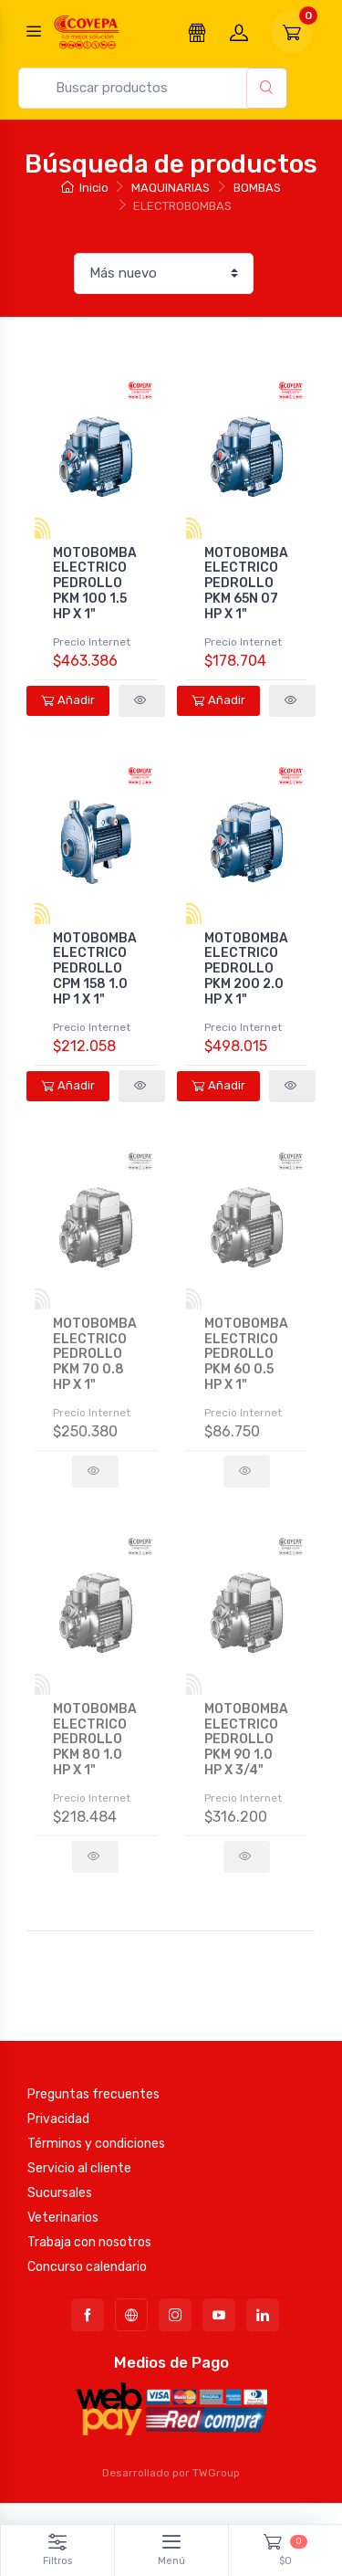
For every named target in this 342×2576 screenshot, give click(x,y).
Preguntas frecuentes (93, 2094)
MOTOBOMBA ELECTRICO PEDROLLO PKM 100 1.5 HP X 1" (95, 583)
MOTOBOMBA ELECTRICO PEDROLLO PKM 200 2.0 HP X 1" (246, 969)
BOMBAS (257, 188)
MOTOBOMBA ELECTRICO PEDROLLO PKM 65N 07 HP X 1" (246, 583)
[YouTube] (218, 2314)
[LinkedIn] (262, 2314)
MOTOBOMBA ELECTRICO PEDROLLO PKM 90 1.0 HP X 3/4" (246, 1739)
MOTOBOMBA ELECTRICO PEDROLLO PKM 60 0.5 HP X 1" (246, 1354)
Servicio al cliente (79, 2168)
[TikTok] (131, 2314)
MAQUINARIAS (170, 188)
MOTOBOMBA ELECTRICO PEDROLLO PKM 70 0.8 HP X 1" (95, 1354)
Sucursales (59, 2193)
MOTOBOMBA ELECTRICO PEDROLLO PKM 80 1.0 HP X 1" (95, 1739)
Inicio (84, 188)
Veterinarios (62, 2217)
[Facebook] (87, 2314)
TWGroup (216, 2472)
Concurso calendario (87, 2267)
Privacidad (58, 2119)
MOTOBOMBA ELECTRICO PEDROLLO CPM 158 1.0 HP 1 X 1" (95, 969)
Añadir (68, 700)
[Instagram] (175, 2314)
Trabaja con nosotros (89, 2242)
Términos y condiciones (96, 2143)
